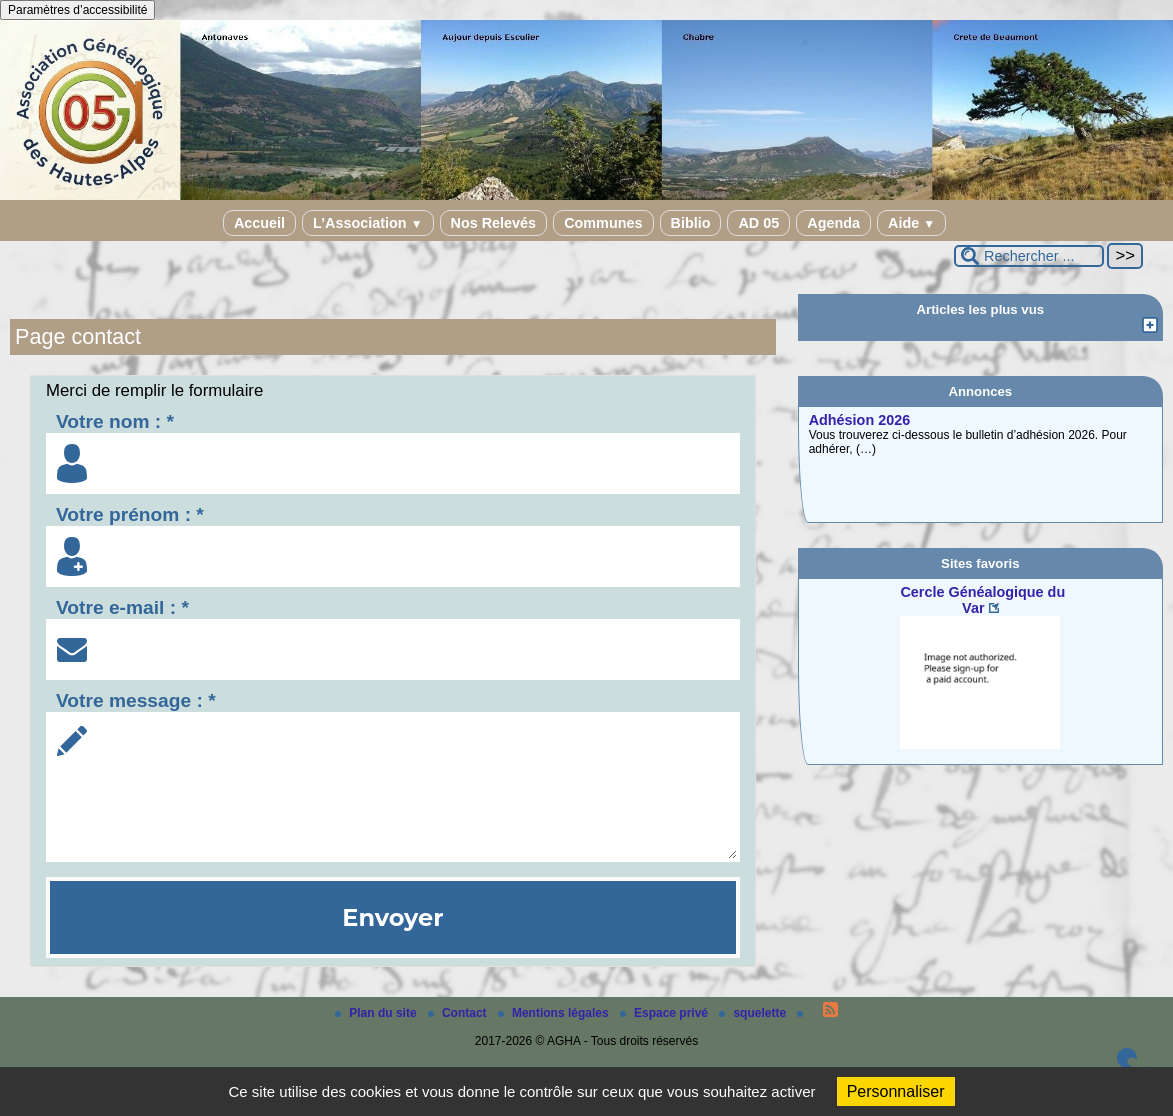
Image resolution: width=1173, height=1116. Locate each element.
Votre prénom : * (130, 514)
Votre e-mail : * (122, 607)
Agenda (833, 223)
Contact (459, 1013)
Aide (911, 223)
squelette (754, 1013)
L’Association (367, 223)
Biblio (691, 223)
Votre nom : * (115, 421)
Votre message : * (136, 700)
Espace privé (665, 1013)
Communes (603, 223)
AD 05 (758, 223)
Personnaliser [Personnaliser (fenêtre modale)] (896, 1091)
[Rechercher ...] (1029, 256)
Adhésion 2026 (860, 420)
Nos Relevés (494, 223)
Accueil (259, 223)
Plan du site (377, 1013)
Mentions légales (555, 1013)
